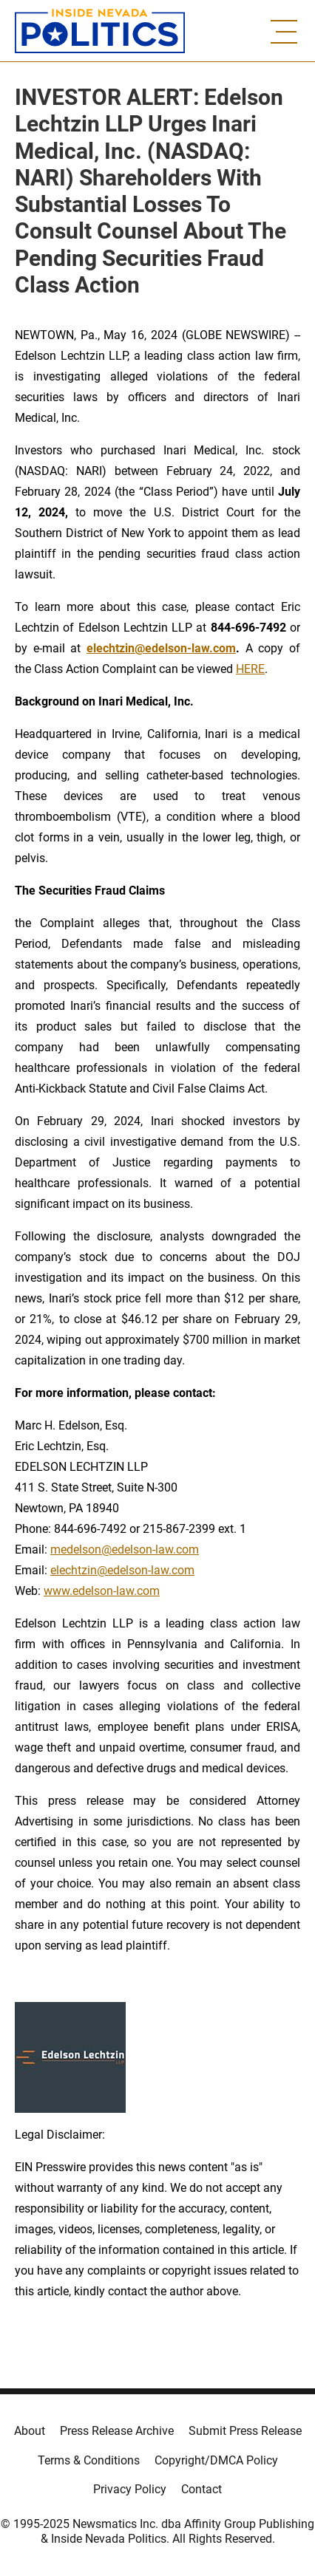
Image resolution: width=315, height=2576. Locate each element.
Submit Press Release (245, 2431)
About (29, 2431)
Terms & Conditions (89, 2460)
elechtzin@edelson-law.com (122, 1570)
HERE (250, 669)
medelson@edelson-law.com (124, 1549)
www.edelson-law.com (102, 1591)
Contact (201, 2489)
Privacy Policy (129, 2489)
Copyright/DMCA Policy (216, 2460)
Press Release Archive (117, 2431)
